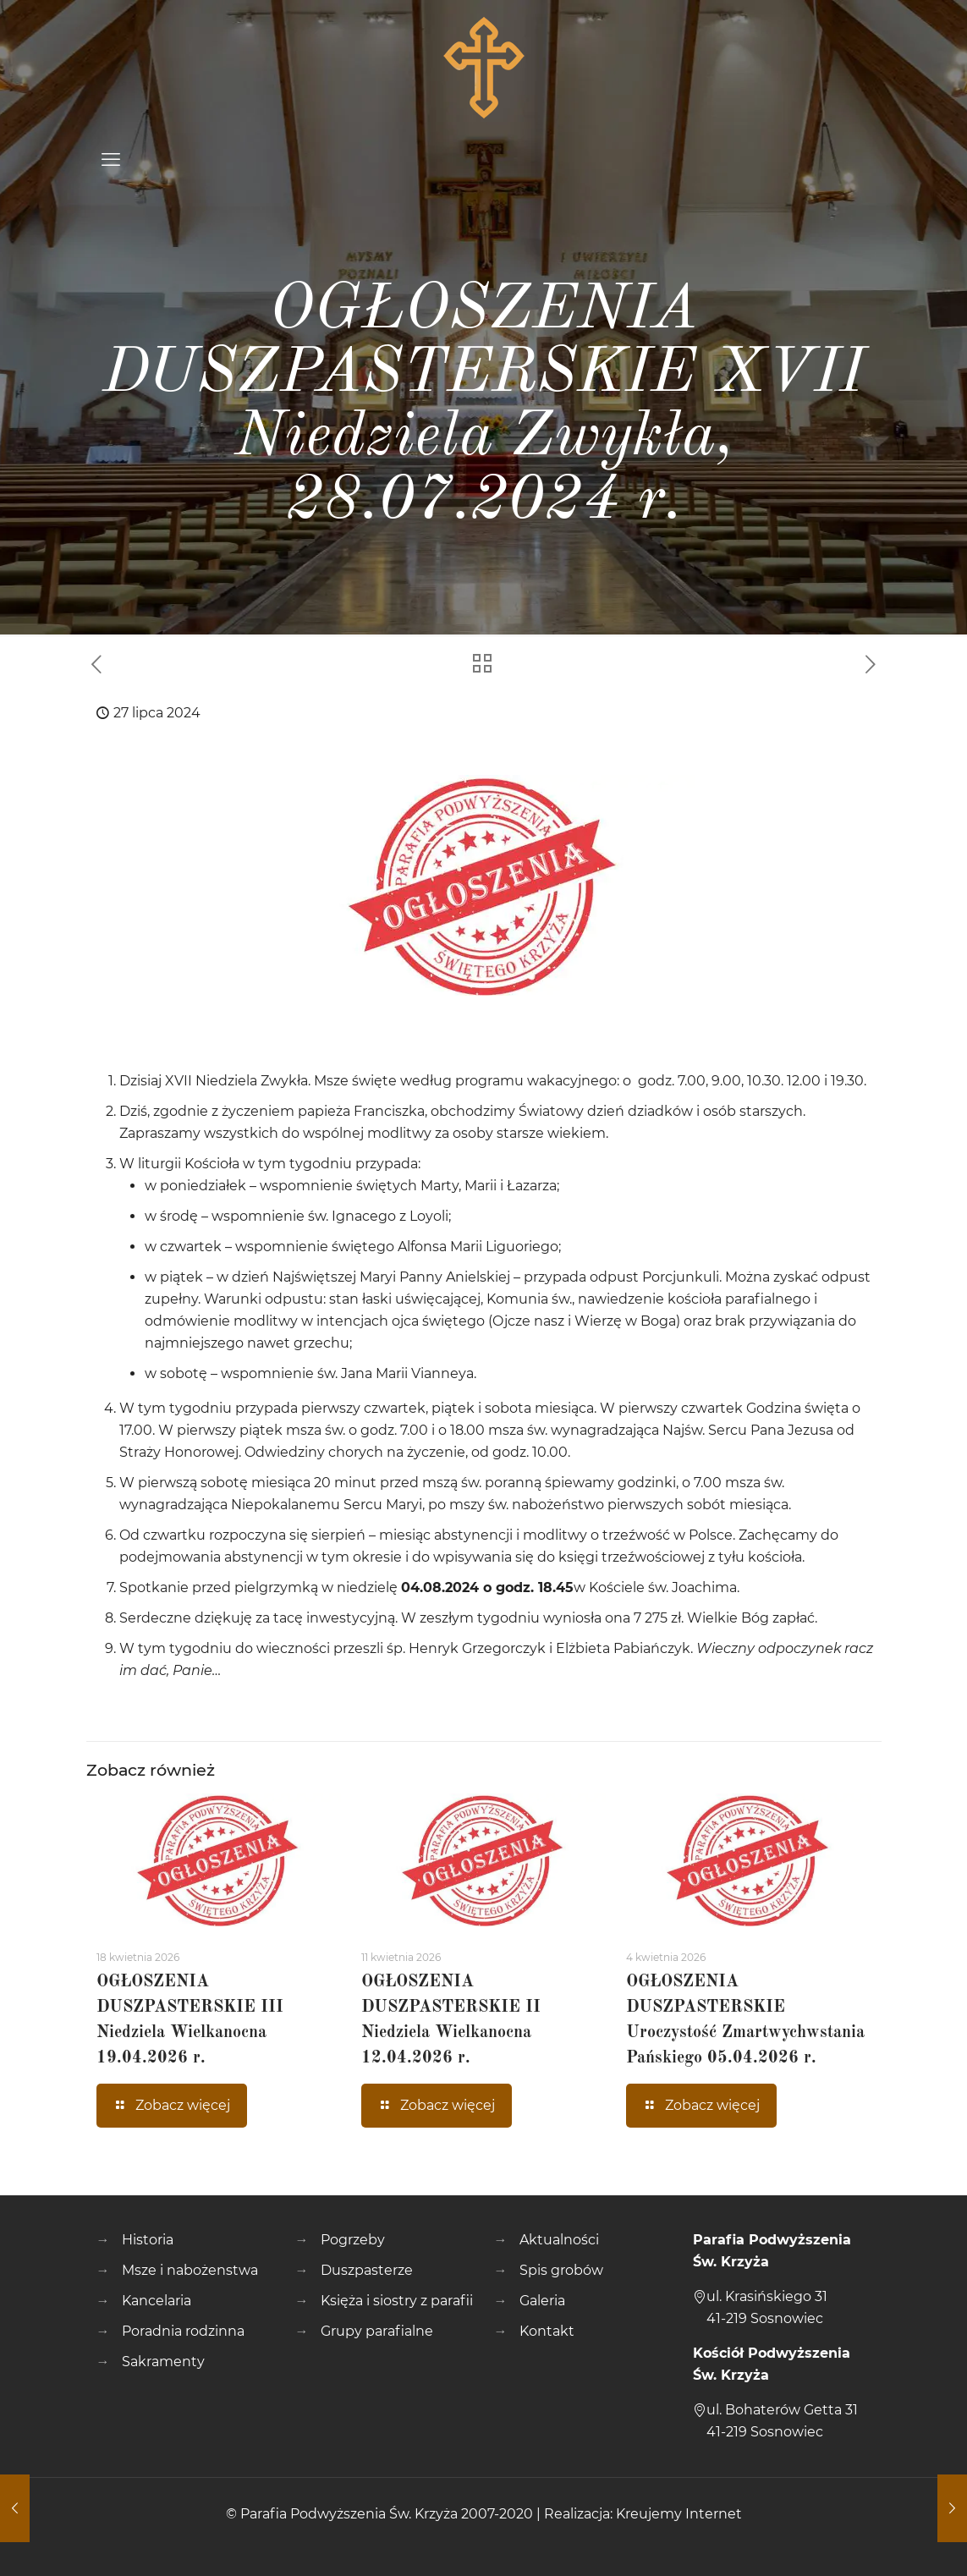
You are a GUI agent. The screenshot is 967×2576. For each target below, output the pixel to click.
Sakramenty (163, 2362)
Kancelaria (156, 2301)
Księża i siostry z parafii (397, 2301)
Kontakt (546, 2331)
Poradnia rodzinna (183, 2331)
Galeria (542, 2301)
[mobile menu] (110, 160)
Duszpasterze (367, 2270)
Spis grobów (561, 2270)
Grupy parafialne (377, 2331)
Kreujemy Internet (679, 2514)
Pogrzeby (353, 2240)
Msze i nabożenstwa (190, 2270)
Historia (147, 2240)
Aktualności (559, 2240)
